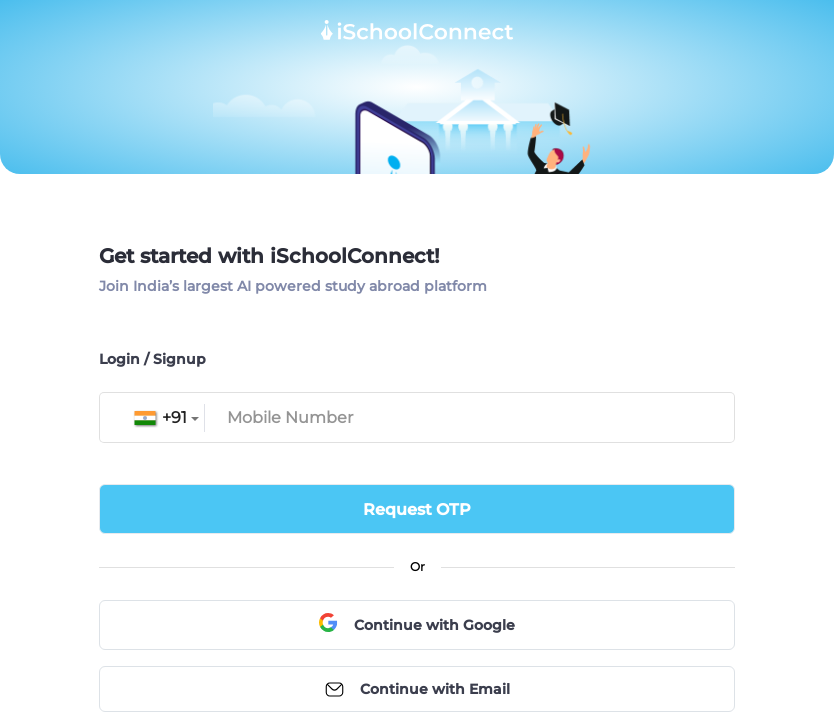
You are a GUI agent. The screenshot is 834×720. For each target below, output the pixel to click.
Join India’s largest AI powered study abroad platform (293, 286)
